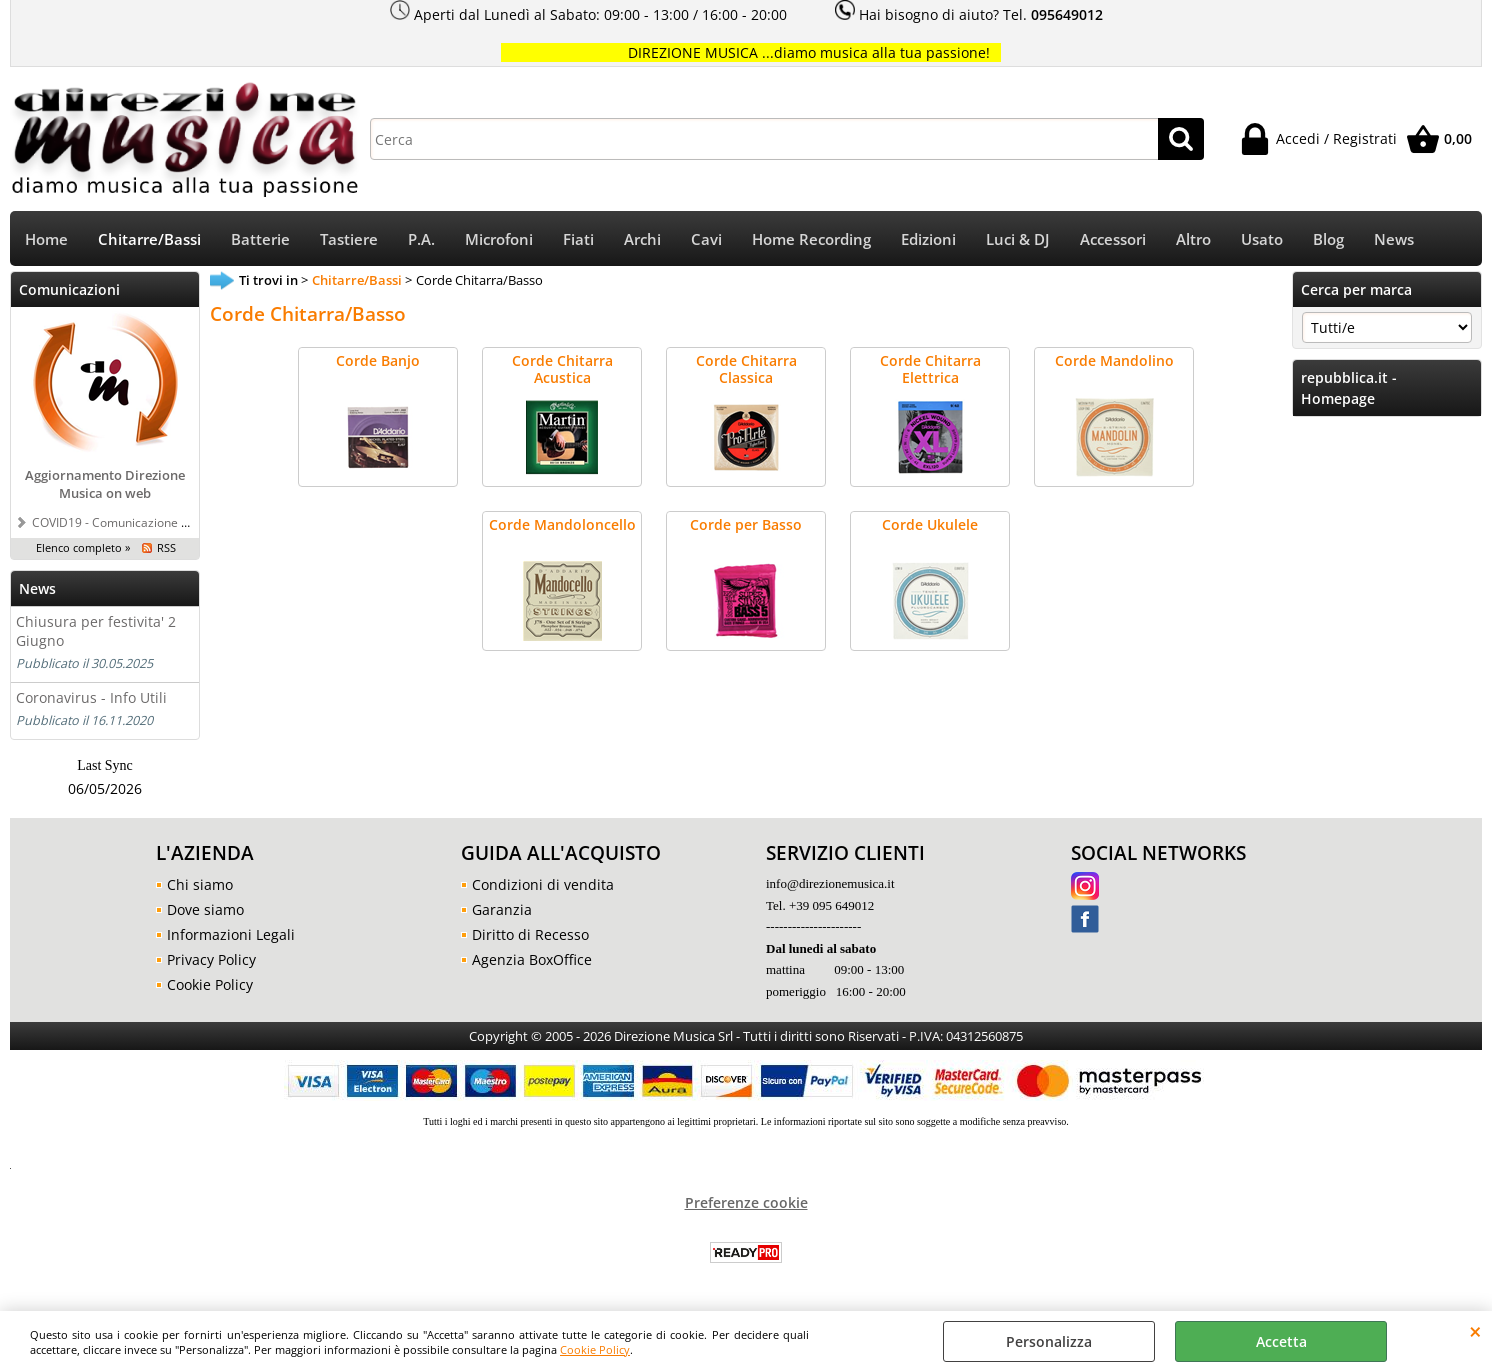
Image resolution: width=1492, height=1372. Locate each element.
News (1394, 239)
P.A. (421, 239)
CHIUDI (1475, 1331)
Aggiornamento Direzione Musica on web (105, 484)
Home (46, 239)
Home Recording (811, 239)
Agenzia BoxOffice (532, 959)
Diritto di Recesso (530, 934)
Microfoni (499, 239)
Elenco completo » (83, 547)
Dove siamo (205, 909)
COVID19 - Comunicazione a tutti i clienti (143, 522)
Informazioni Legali (231, 934)
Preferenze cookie (746, 1202)
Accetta (1281, 1341)
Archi (642, 239)
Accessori (1113, 239)
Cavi (706, 239)
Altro (1193, 239)
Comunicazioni (69, 289)
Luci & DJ (1018, 239)
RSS (166, 547)
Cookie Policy (595, 1349)
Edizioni (928, 239)
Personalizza (1049, 1341)
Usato (1262, 239)
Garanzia (502, 909)
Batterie (260, 239)
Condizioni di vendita (543, 884)
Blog (1328, 239)
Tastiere (349, 239)
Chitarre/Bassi (149, 239)
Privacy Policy (211, 959)
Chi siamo (200, 884)
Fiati (578, 239)
